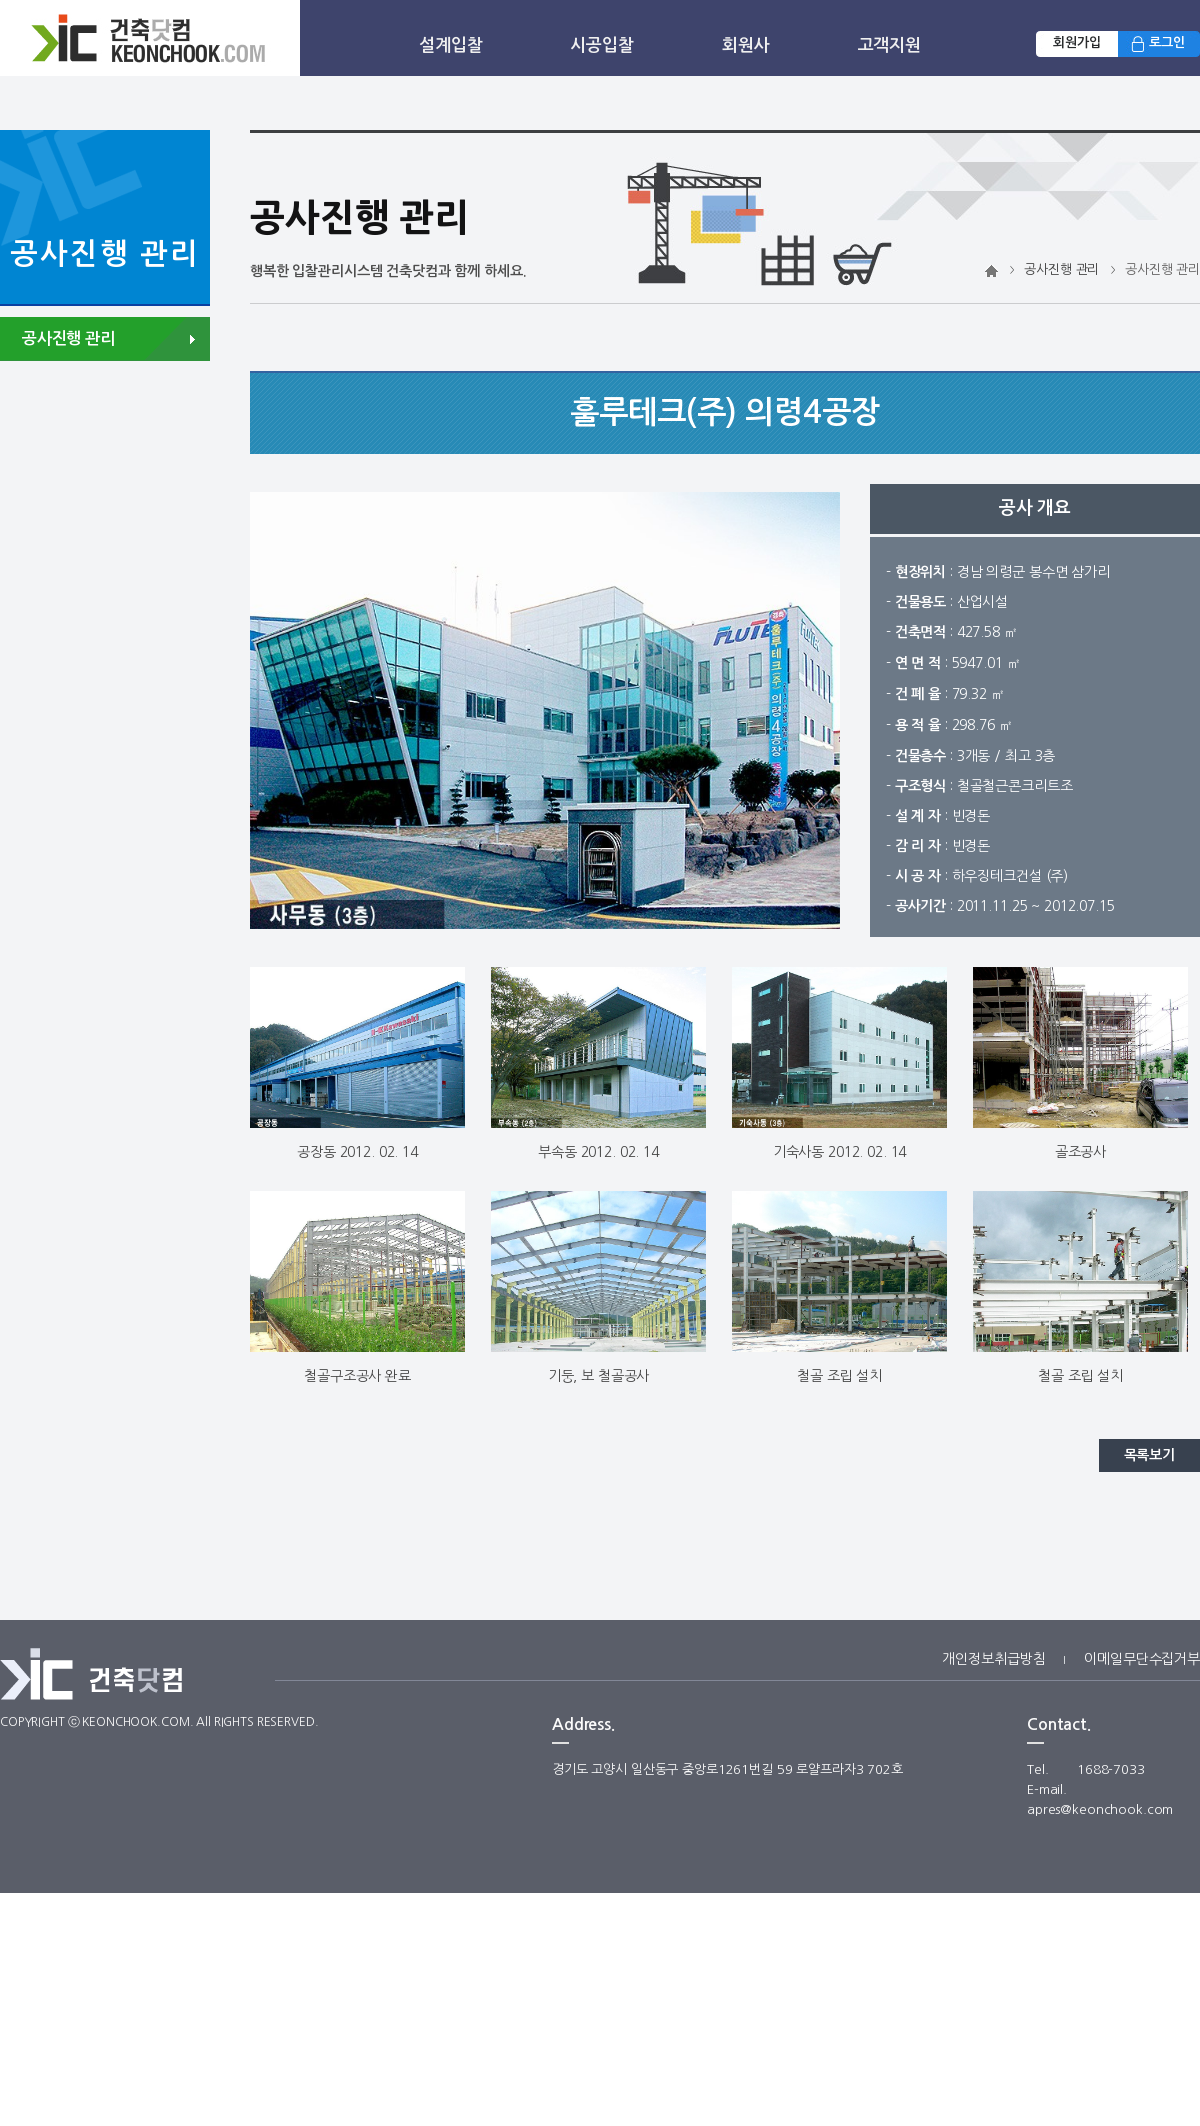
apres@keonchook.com (1100, 1809)
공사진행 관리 (1061, 269)
